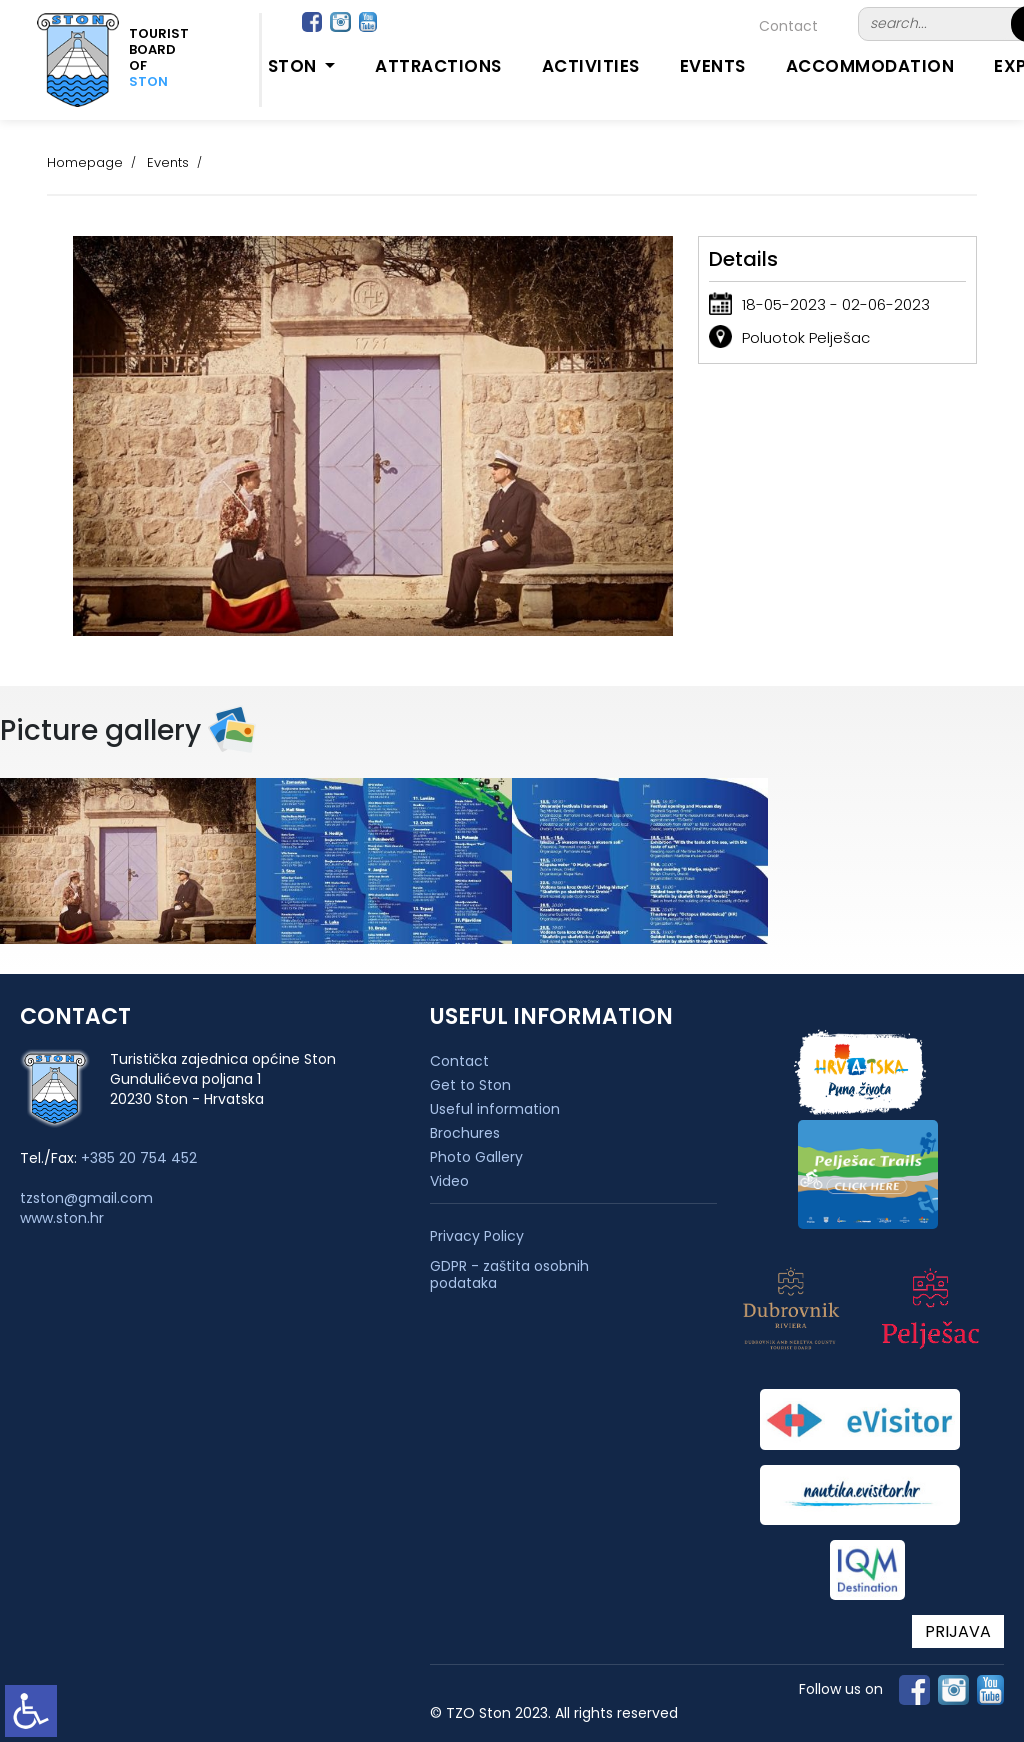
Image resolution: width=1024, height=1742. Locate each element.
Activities (591, 66)
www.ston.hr (62, 1218)
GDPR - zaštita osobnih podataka (509, 1275)
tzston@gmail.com (86, 1198)
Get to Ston (470, 1085)
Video (449, 1181)
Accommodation (870, 66)
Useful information (495, 1109)
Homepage (85, 162)
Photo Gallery (476, 1157)
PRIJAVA (958, 1631)
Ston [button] (295, 66)
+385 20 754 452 (139, 1158)
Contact (788, 26)
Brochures (465, 1133)
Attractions (438, 66)
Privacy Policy (477, 1236)
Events (713, 66)
